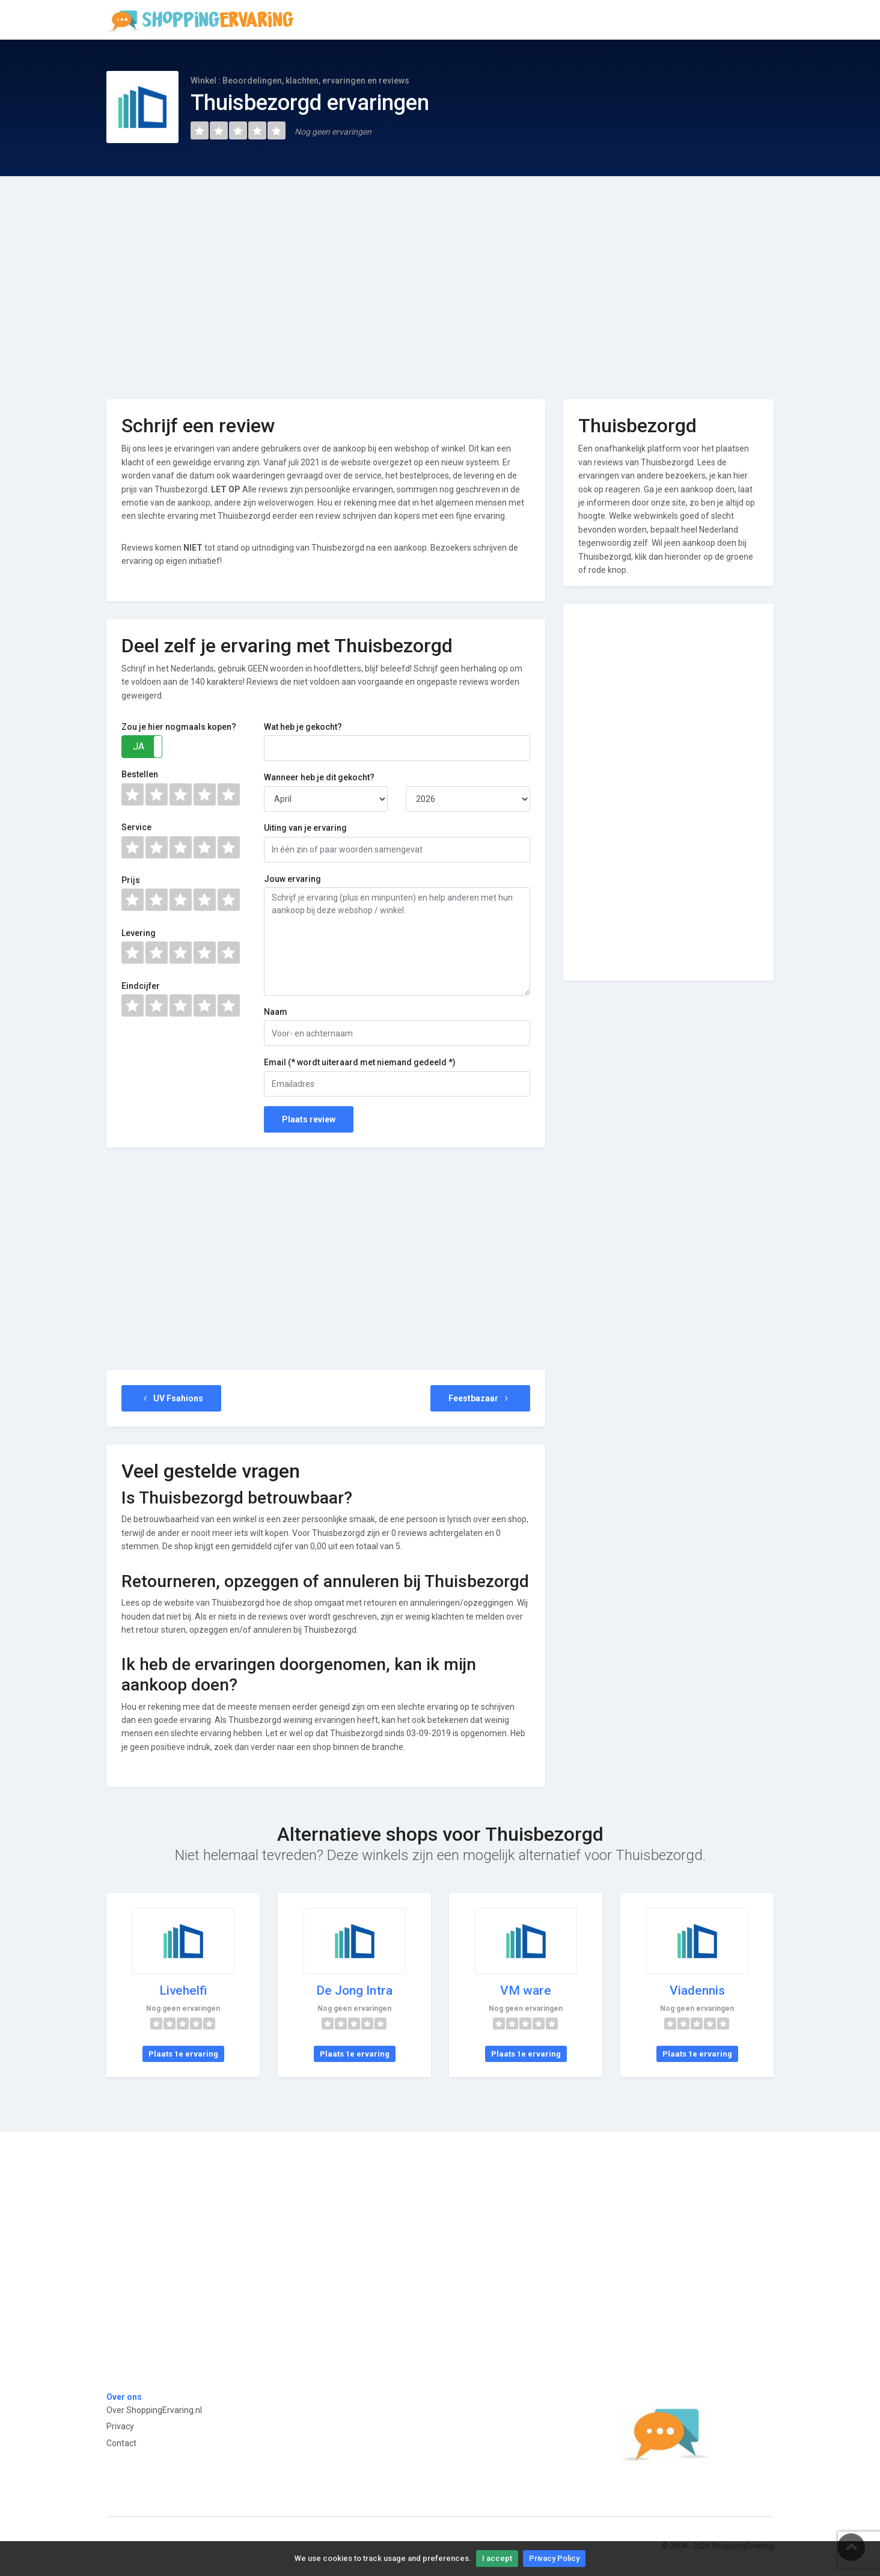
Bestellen (139, 774)
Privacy (120, 2426)
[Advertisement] (440, 279)
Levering (138, 933)
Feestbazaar (480, 1398)
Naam (275, 1012)
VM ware (525, 1990)
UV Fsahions (171, 1398)
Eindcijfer (140, 986)
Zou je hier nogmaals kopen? (178, 727)
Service (136, 827)
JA (138, 746)
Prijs (130, 880)
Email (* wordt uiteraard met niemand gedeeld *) (360, 1062)
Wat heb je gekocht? (303, 727)
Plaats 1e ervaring (183, 2053)
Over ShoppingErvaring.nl (154, 2410)
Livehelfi (183, 1990)
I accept (497, 2558)
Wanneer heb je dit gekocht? (319, 777)
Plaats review (308, 1119)
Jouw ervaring (292, 879)
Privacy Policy (554, 2558)
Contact (121, 2443)
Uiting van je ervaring (305, 828)
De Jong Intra (354, 1990)
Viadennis (697, 1990)
